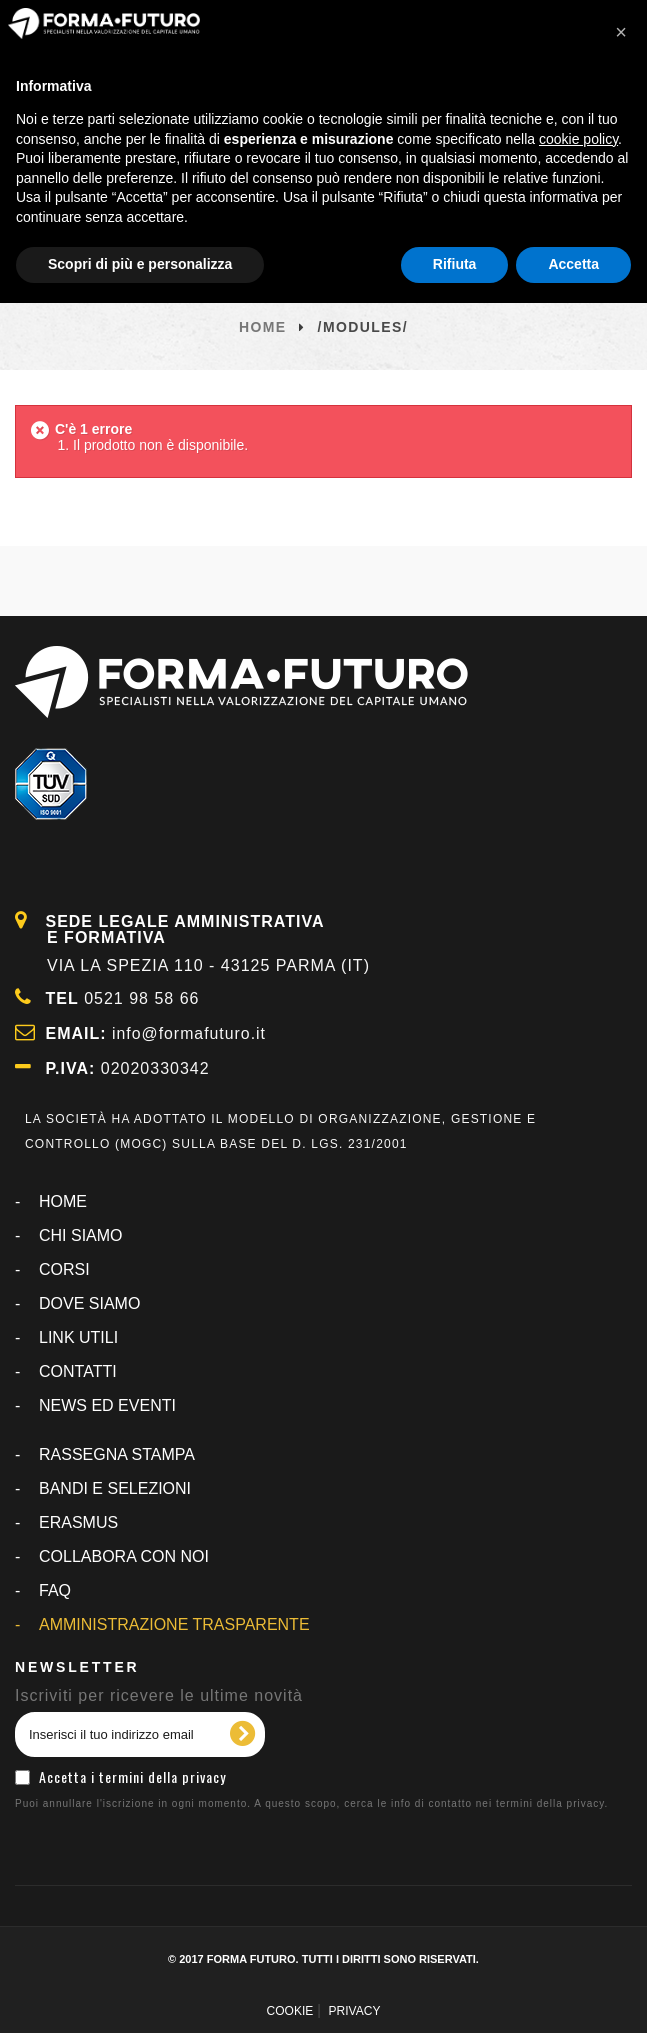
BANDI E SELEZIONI (115, 1488)
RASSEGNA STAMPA (117, 1454)
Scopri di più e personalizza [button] (140, 264)
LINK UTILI (78, 1337)
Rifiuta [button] (455, 264)
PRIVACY (355, 2011)
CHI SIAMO (81, 1235)
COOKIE (290, 2011)
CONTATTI (78, 1371)
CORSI (64, 1269)
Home (263, 327)
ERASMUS (78, 1522)
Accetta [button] (573, 264)
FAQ (55, 1590)
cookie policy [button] (578, 139)
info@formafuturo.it (189, 1033)
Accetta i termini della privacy (132, 1776)
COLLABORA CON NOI (124, 1556)
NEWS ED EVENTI (107, 1405)
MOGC (141, 1144)
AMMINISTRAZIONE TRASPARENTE (174, 1624)
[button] (621, 32)
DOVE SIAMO (89, 1303)
